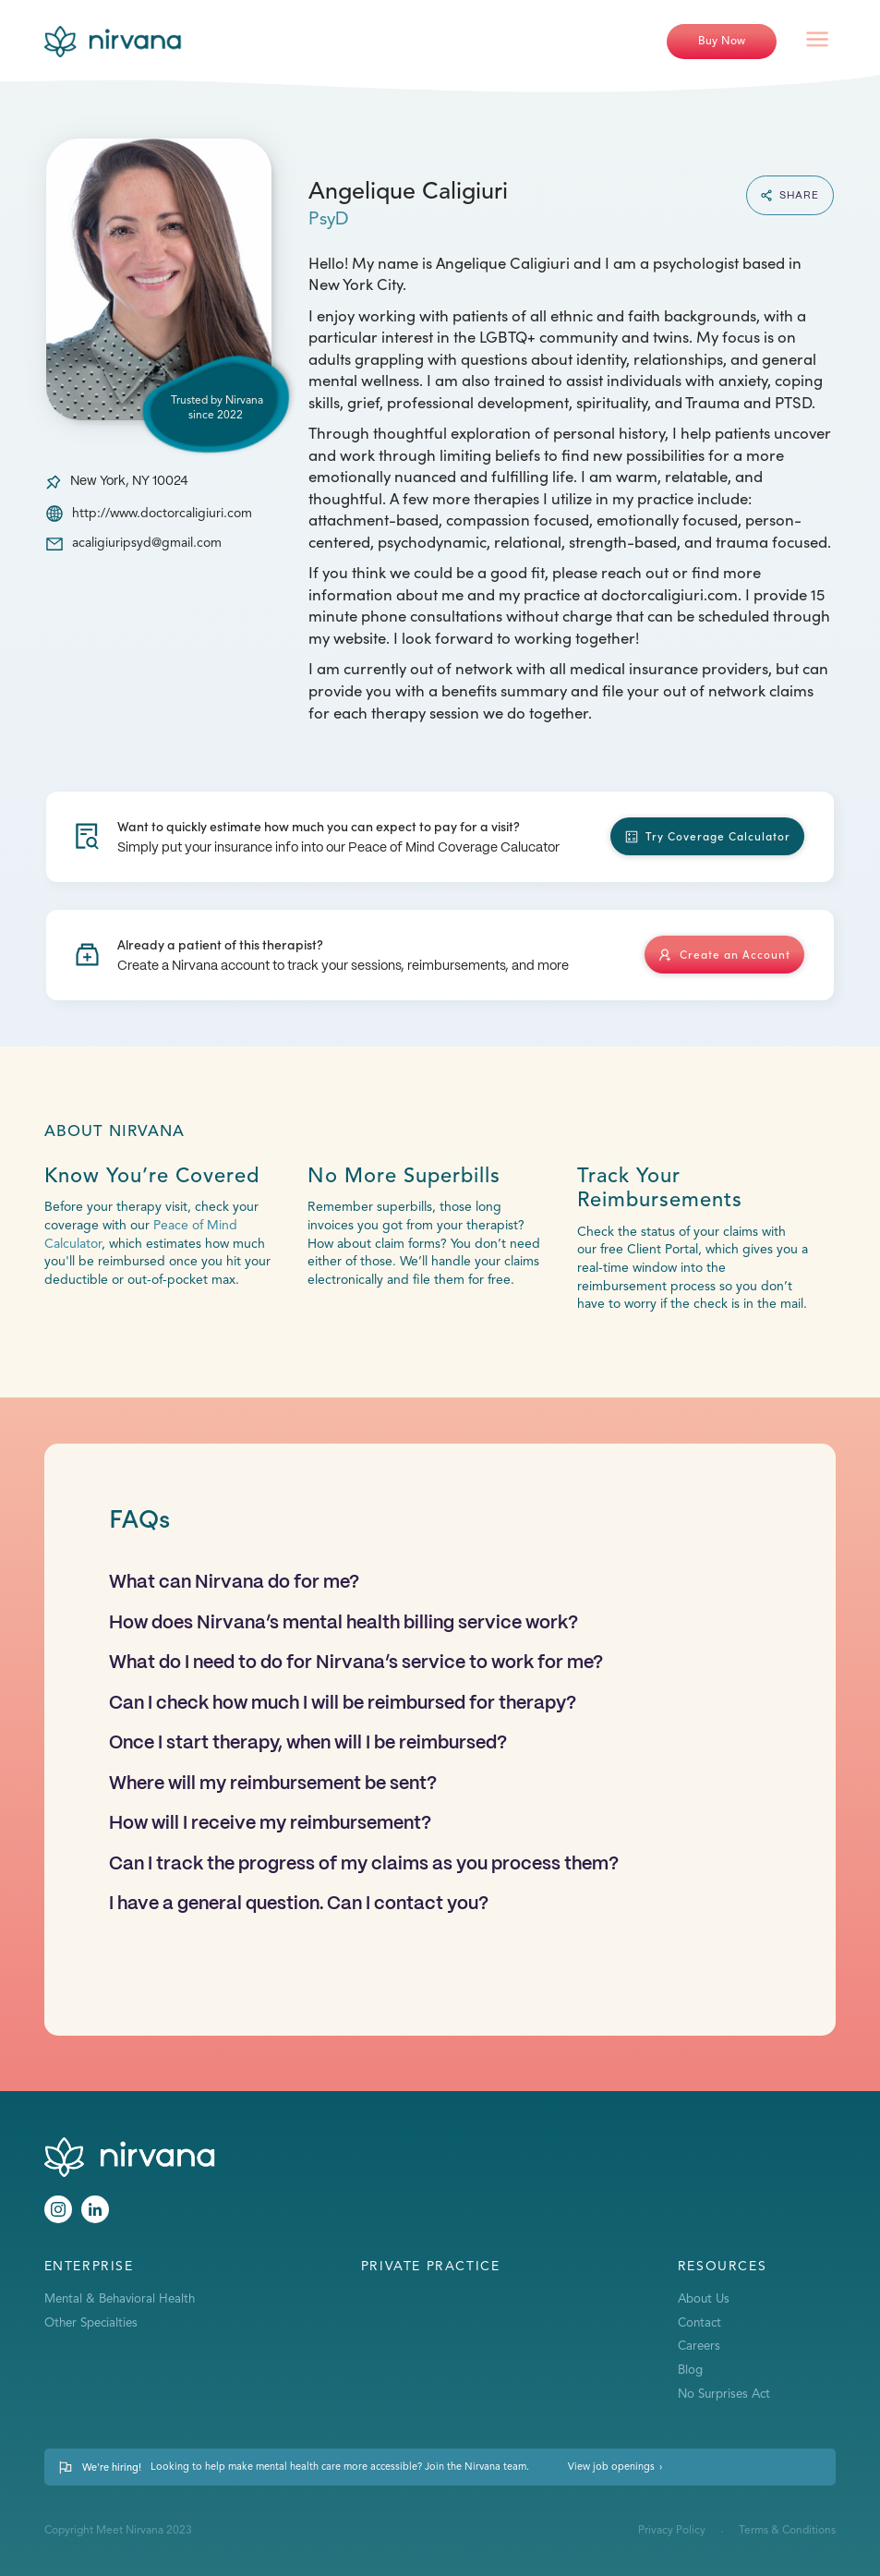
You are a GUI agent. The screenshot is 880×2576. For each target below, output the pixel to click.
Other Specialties (91, 2323)
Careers (699, 2346)
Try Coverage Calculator (717, 835)
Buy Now (722, 40)
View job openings (611, 2467)
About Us (703, 2299)
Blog (690, 2370)
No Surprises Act (724, 2395)
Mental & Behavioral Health (119, 2299)
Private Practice (430, 2266)
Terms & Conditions (787, 2530)
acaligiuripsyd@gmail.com (147, 543)
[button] (817, 41)
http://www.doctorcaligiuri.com (162, 513)
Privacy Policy (671, 2530)
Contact (699, 2323)
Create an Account (735, 953)
